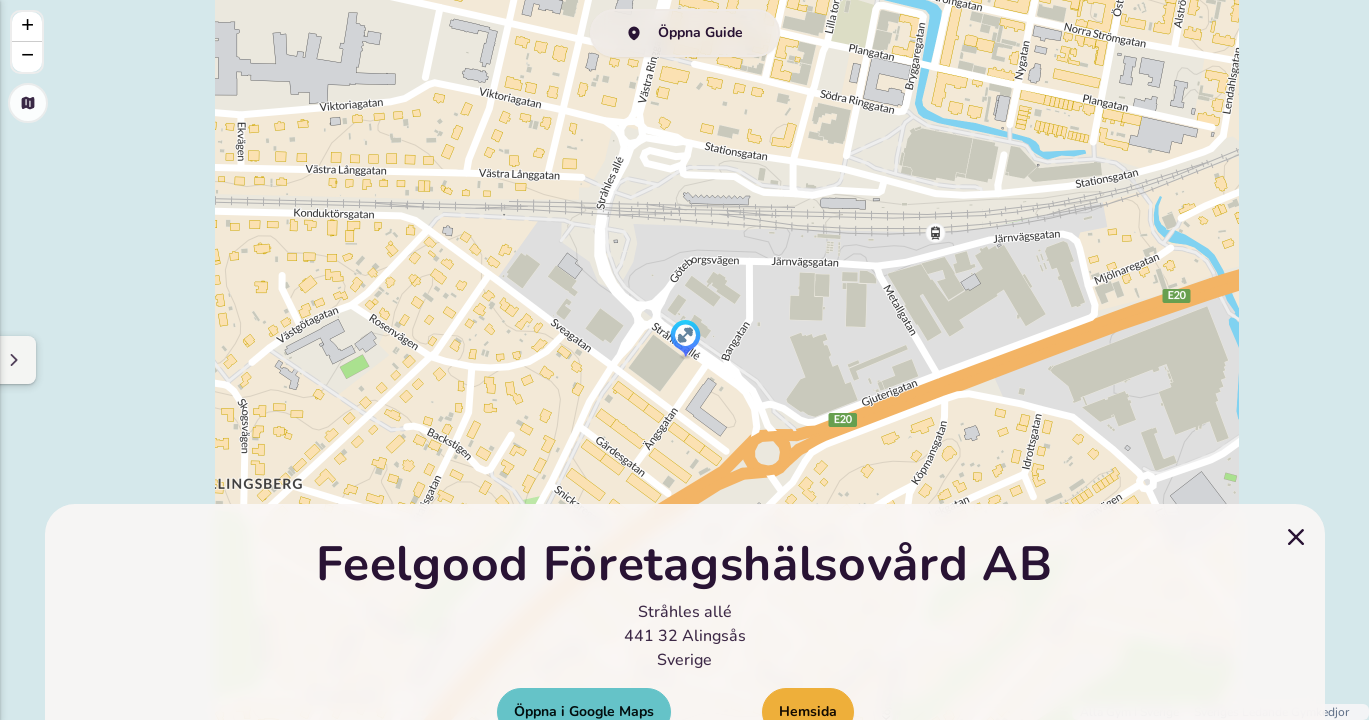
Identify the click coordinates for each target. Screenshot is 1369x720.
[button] (685, 340)
